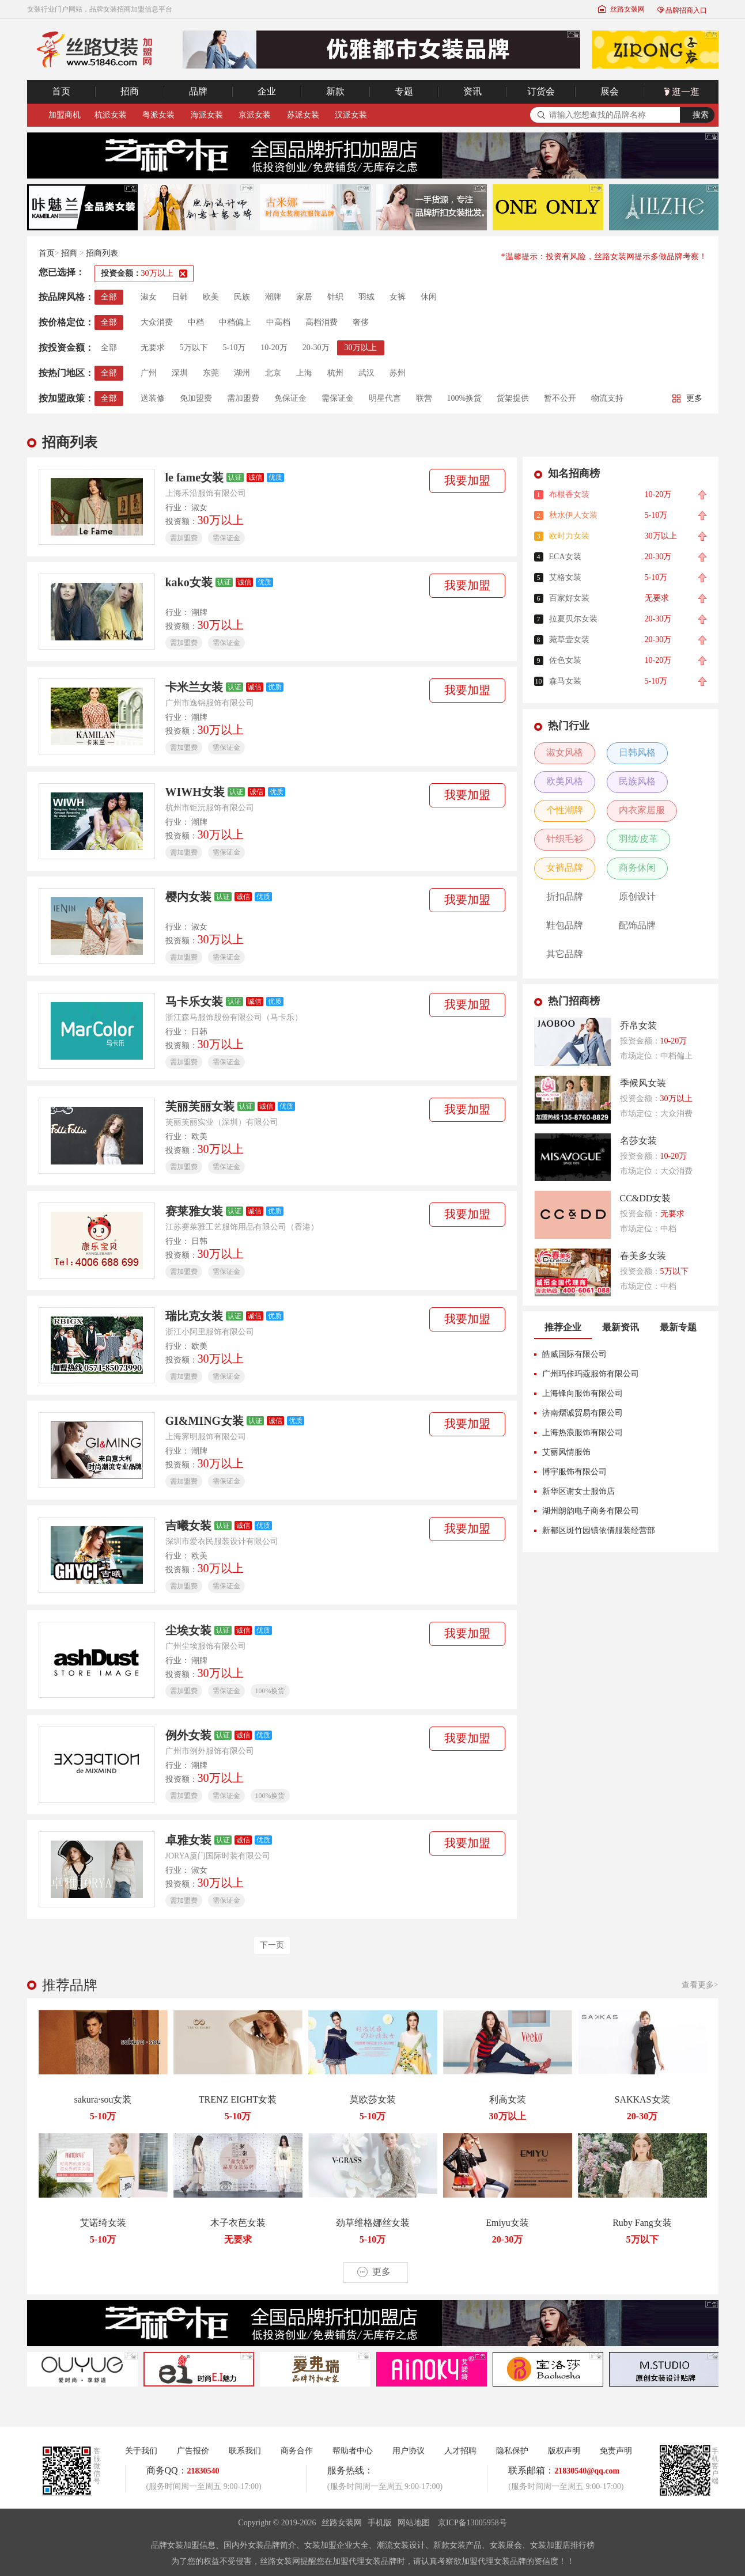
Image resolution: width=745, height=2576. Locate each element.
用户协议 (408, 2450)
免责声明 (616, 2450)
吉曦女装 (188, 1525)
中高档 (278, 322)
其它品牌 (564, 954)
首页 (61, 91)
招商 (129, 91)
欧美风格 (564, 781)
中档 (196, 322)
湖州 (242, 373)
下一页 (272, 1945)
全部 (109, 297)
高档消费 (321, 322)
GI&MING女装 (204, 1420)
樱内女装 (188, 896)
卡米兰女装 (194, 687)
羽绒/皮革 (638, 839)
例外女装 (188, 1735)
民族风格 (637, 781)
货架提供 (513, 398)
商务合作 (297, 2450)
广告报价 (193, 2450)
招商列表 (102, 253)
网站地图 (414, 2522)
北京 (273, 373)
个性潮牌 (564, 810)
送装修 (153, 398)
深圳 (180, 373)
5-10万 (234, 347)
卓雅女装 (188, 1840)
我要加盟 (467, 480)
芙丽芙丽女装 (200, 1106)
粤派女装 (158, 115)
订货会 (541, 91)
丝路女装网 (620, 9)
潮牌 (273, 297)
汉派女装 (351, 115)
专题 (404, 91)
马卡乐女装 (194, 1001)
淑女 (149, 297)
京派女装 (255, 115)
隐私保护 (512, 2450)
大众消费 (157, 322)
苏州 (397, 373)
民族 (242, 297)
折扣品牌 (564, 896)
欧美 (211, 297)
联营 (424, 398)
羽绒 (366, 297)
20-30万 (316, 347)
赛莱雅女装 (194, 1211)
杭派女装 (110, 115)
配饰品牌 (637, 925)
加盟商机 (64, 115)
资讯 (472, 91)
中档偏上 (235, 322)
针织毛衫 (564, 839)
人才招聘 (460, 2450)
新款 (335, 91)
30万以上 (361, 347)
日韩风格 (637, 752)
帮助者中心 (352, 2450)
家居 (304, 297)
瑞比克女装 (194, 1316)
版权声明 (564, 2450)
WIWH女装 (195, 792)
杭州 (335, 373)
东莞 (211, 373)
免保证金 (290, 398)
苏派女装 (303, 115)
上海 (304, 373)
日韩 (180, 297)
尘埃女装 (188, 1630)
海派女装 (207, 115)
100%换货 (464, 398)
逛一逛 (681, 92)
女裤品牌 (564, 867)
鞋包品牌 (564, 925)
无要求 (153, 347)
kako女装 (189, 582)
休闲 (429, 297)
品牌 (198, 91)
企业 (267, 91)
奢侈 (361, 322)
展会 (609, 91)
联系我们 (245, 2450)
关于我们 (141, 2450)
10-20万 (274, 347)
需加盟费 (243, 398)
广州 (149, 373)
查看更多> (700, 1985)
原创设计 (637, 896)
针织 (335, 297)
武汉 (366, 373)
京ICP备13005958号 (472, 2522)
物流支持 (607, 398)
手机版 (380, 2522)
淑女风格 (564, 752)
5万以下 (194, 347)
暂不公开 (560, 398)
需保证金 (338, 398)
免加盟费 (196, 398)
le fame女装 (194, 477)
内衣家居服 (642, 810)
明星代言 (385, 398)
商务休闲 (637, 867)
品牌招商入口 (681, 9)
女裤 (397, 297)
